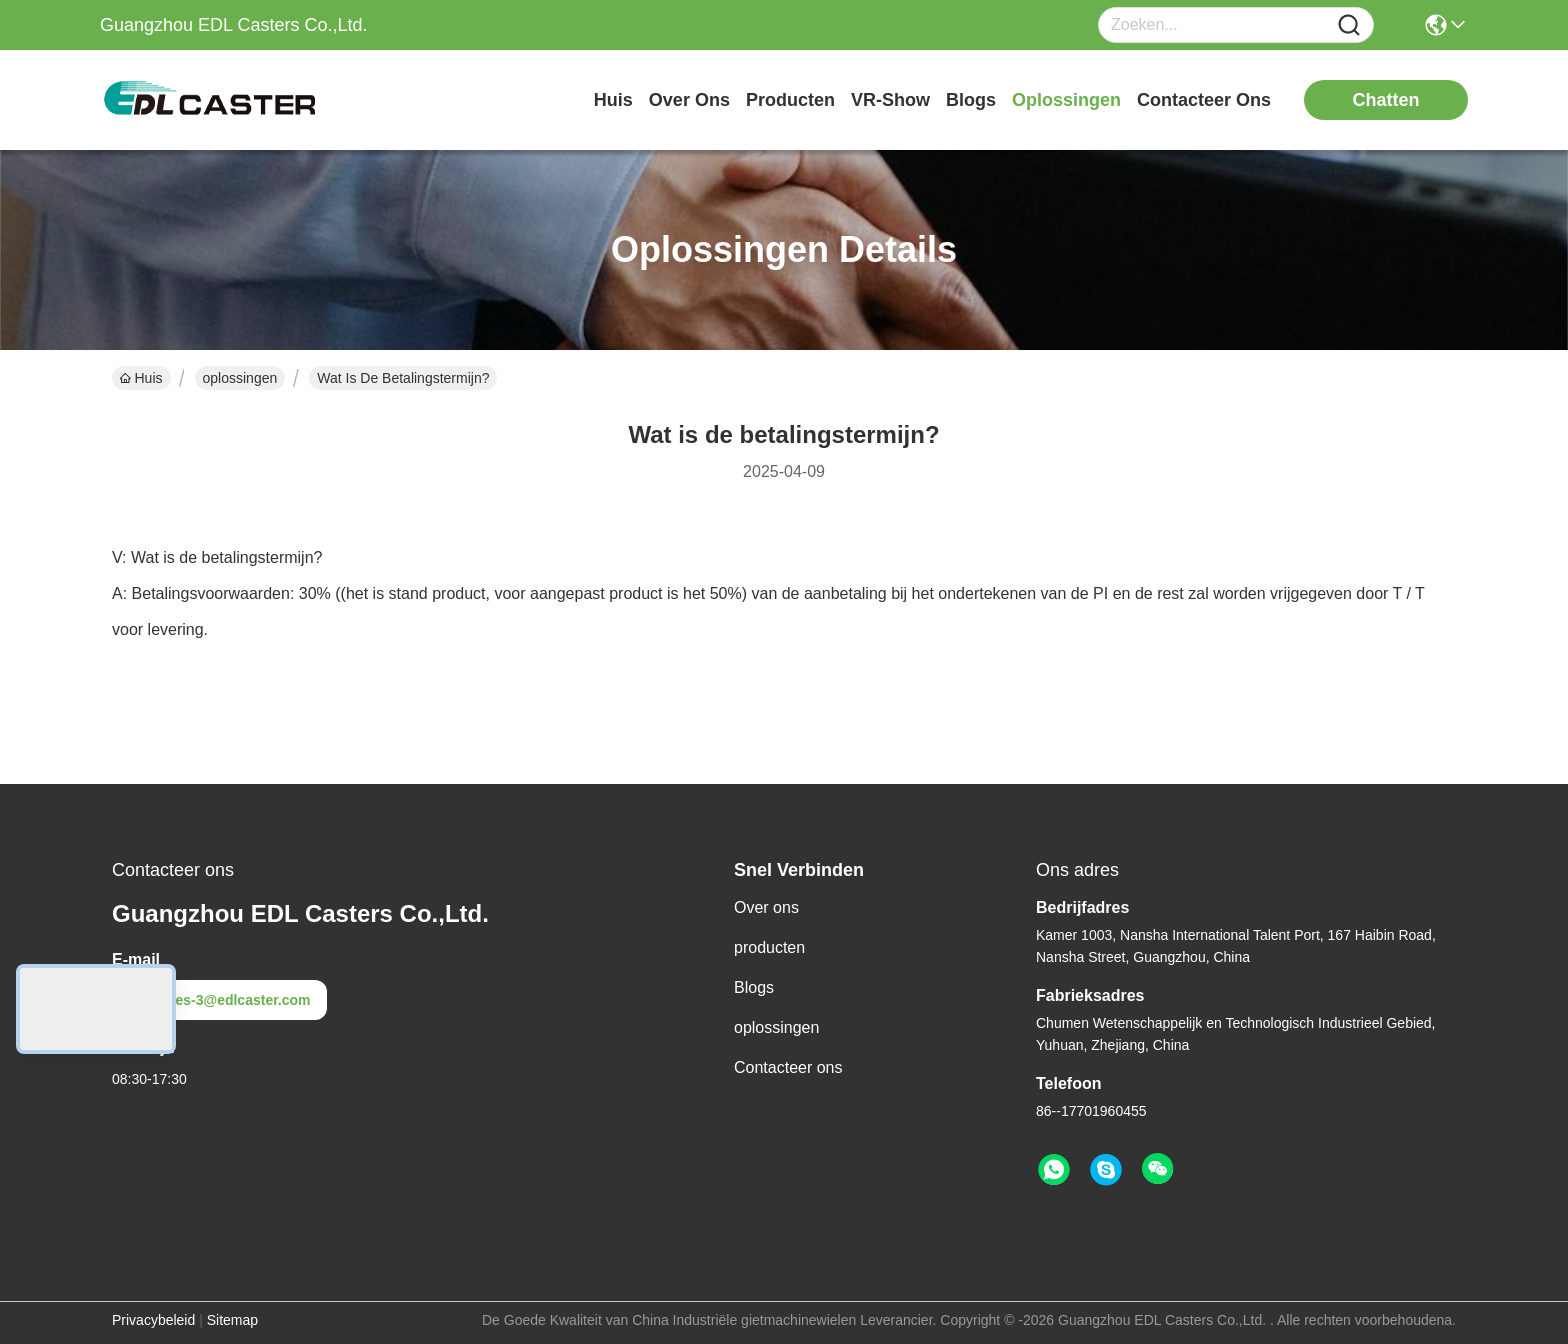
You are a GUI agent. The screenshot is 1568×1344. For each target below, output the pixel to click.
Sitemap (232, 1320)
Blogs (754, 987)
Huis (613, 100)
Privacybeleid (153, 1320)
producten (790, 100)
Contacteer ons (788, 1067)
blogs (971, 100)
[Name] (1349, 25)
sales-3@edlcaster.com (219, 1000)
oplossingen (1066, 100)
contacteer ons (1204, 100)
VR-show (890, 100)
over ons (689, 100)
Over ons (766, 907)
